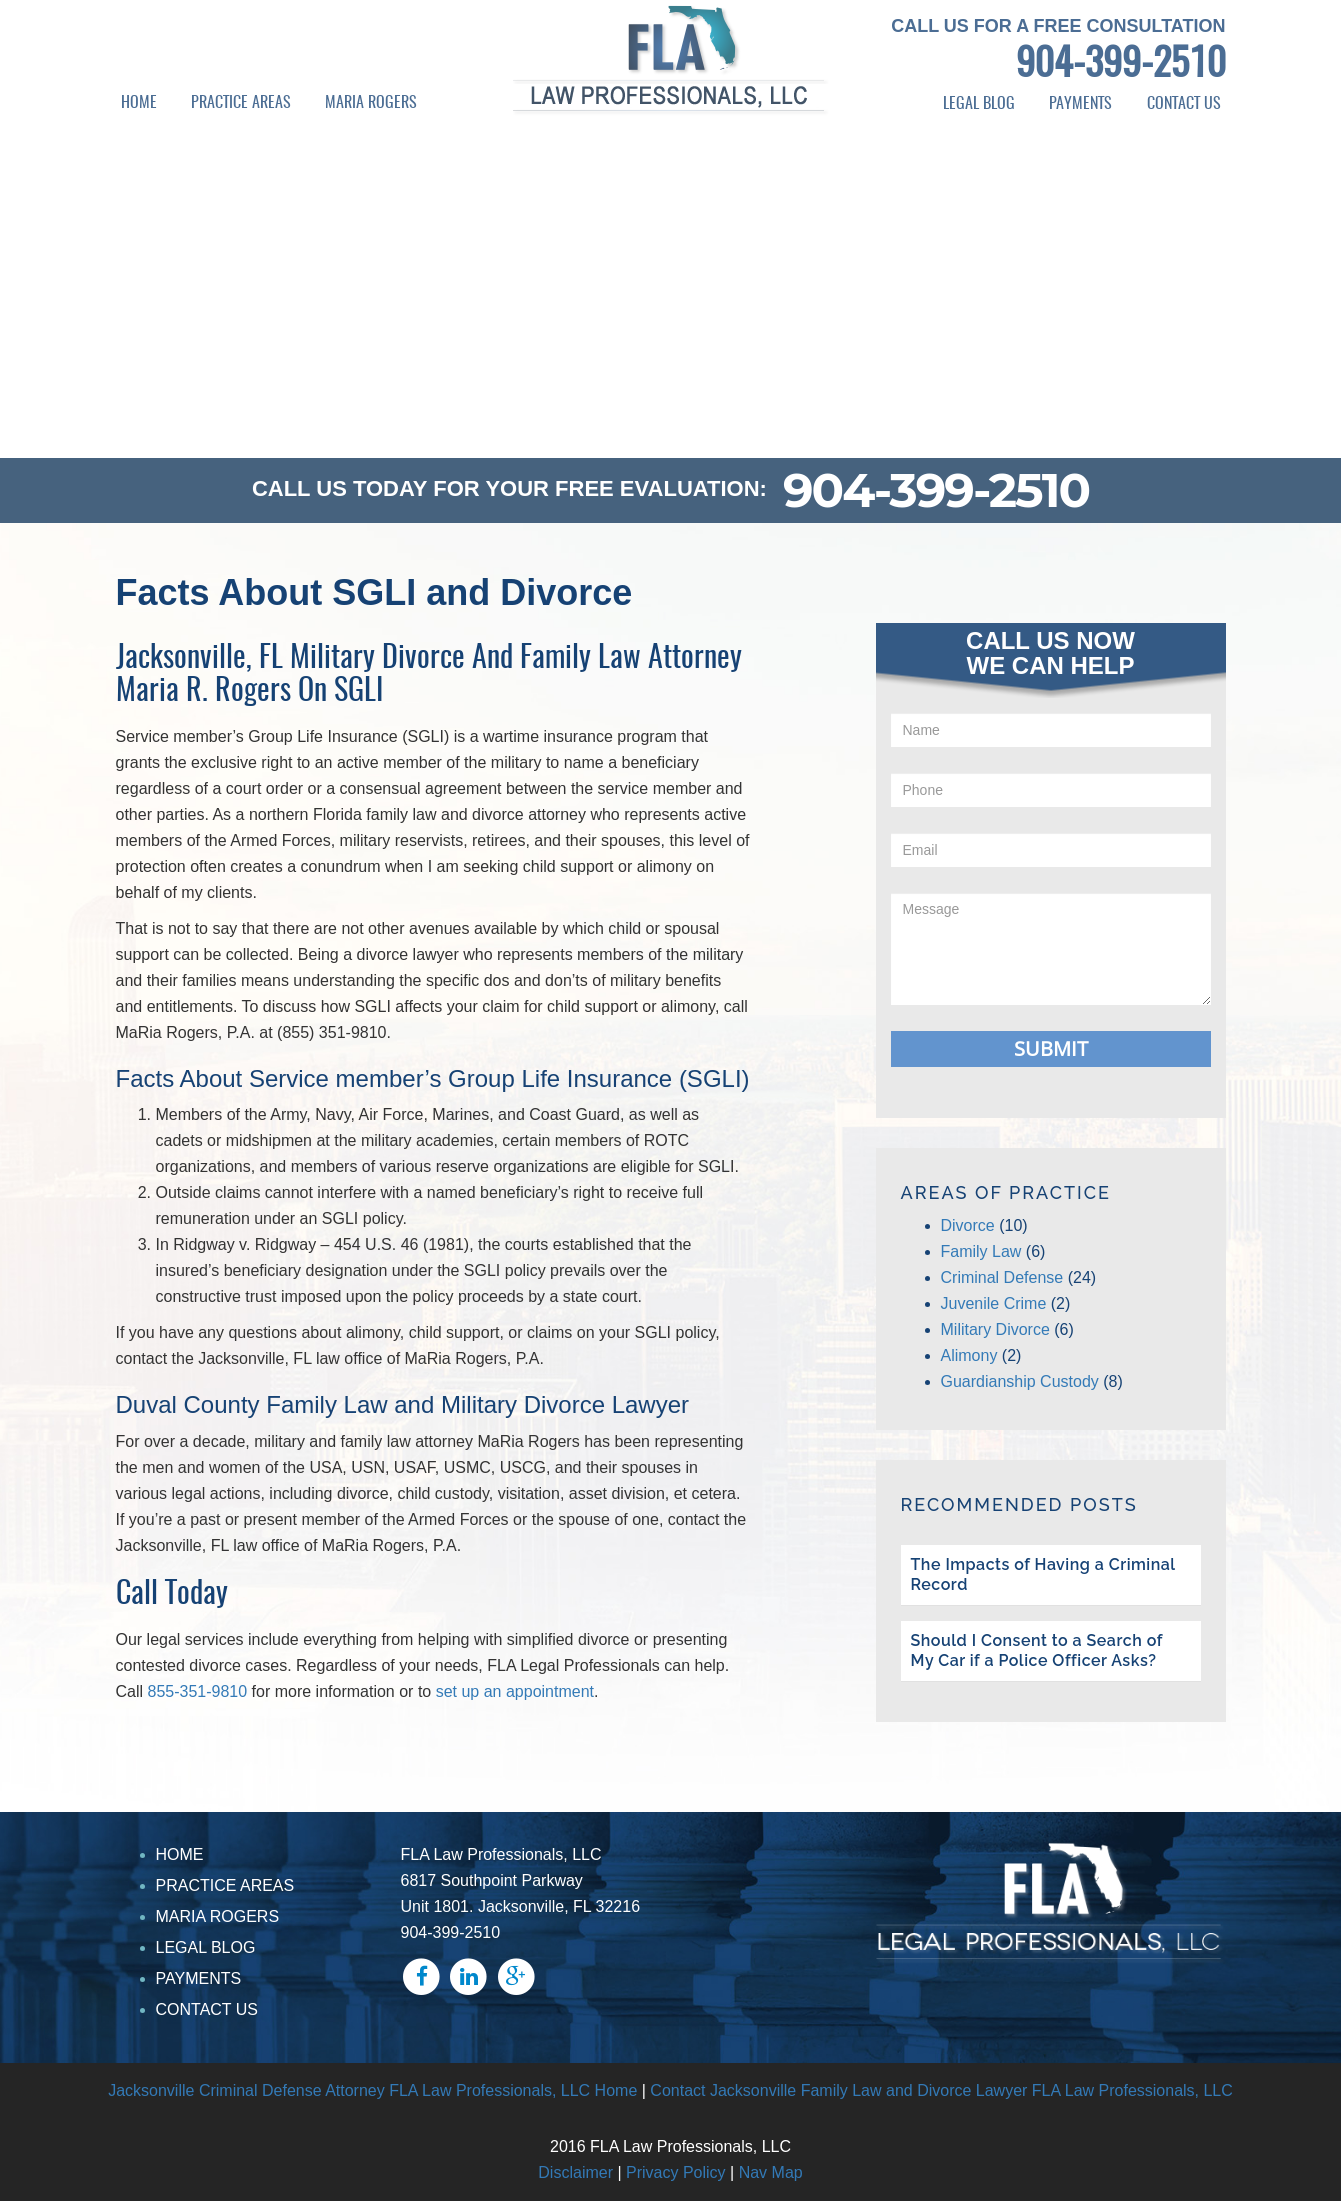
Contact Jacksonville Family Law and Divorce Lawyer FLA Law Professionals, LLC (941, 2090)
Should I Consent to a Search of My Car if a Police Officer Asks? (1037, 1650)
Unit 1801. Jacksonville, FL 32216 (521, 1906)
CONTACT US (1184, 104)
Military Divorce (995, 1329)
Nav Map (771, 2172)
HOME (139, 103)
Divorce (968, 1225)
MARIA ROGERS (371, 103)
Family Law (981, 1251)
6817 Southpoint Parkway (492, 1880)
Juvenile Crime (994, 1303)
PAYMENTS (1080, 104)
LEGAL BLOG (979, 104)
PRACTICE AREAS (241, 103)
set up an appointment (515, 1691)
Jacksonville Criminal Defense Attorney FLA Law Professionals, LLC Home (372, 2090)
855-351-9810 (198, 1691)
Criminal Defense (1002, 1277)
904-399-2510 (1121, 66)
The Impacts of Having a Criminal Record (1043, 1574)
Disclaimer (575, 2172)
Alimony (969, 1355)
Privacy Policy (676, 2172)
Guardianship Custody (1020, 1381)
